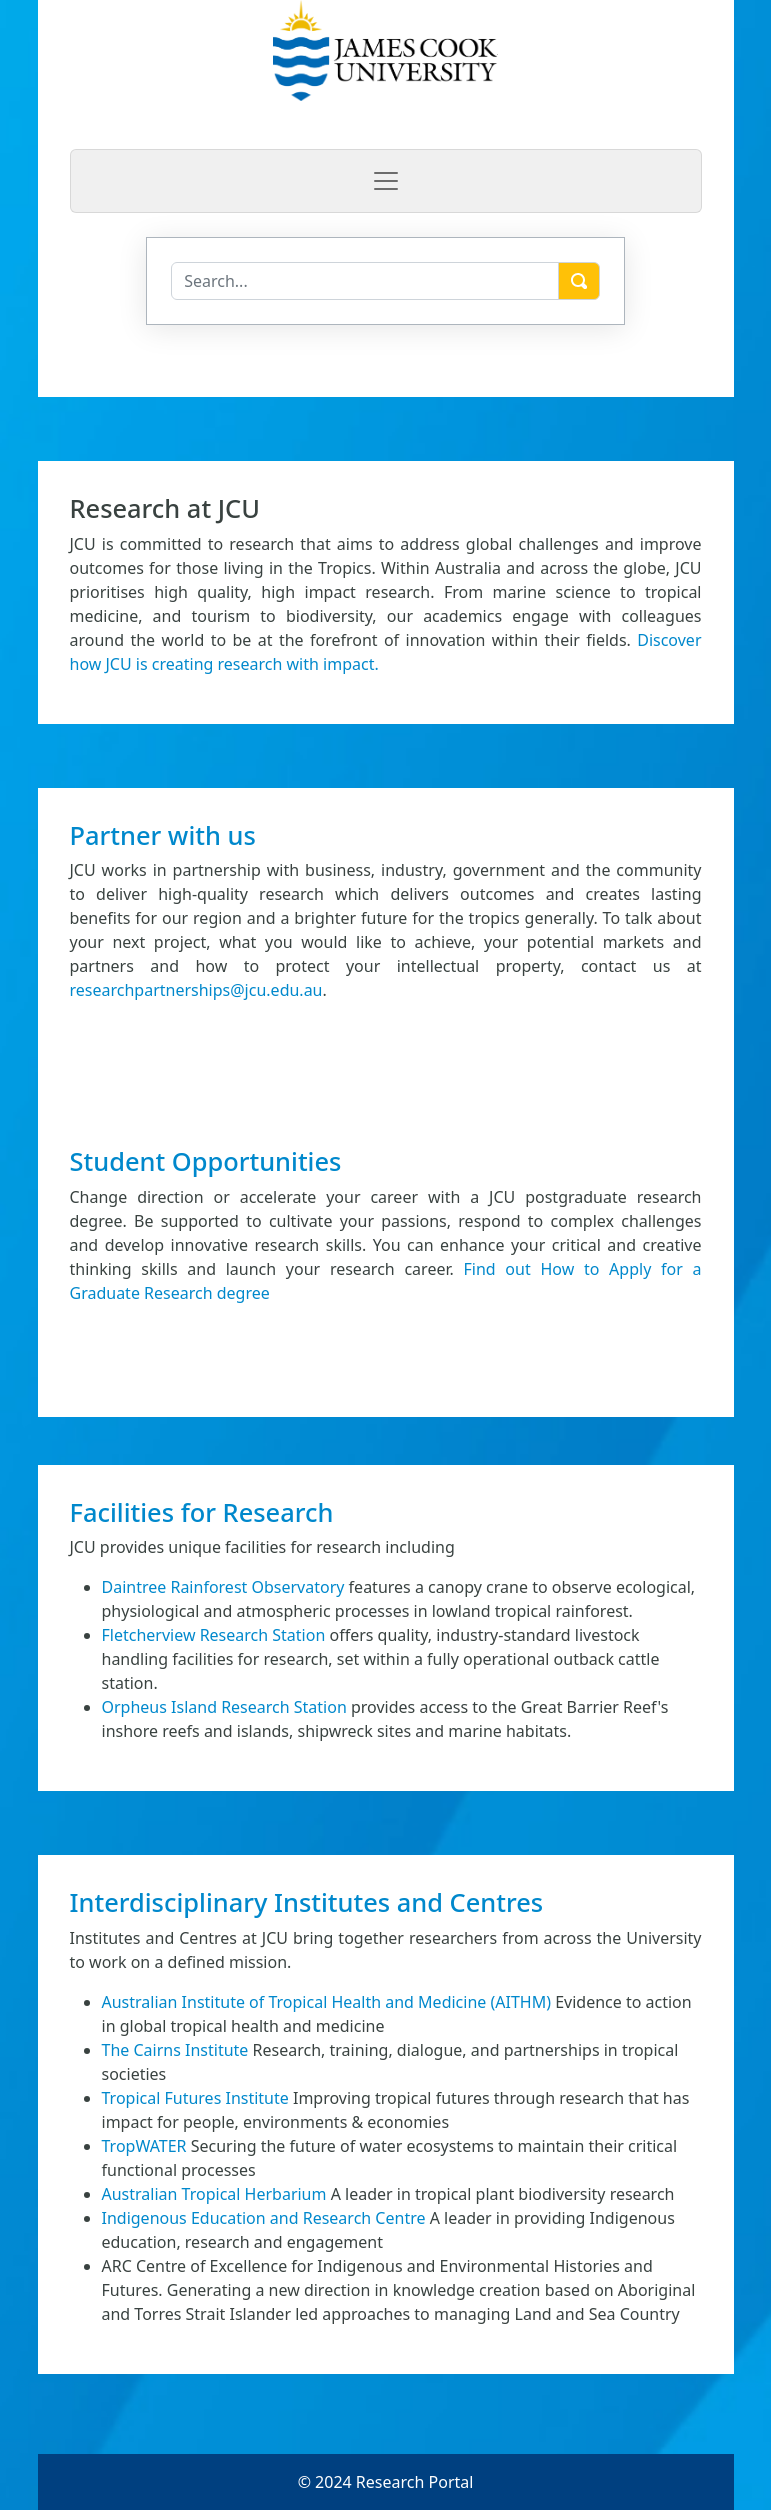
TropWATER (144, 2146)
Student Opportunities (206, 1161)
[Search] (365, 281)
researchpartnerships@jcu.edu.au (196, 990)
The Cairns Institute (175, 2050)
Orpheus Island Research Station (224, 1707)
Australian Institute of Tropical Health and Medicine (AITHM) (327, 2002)
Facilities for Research (202, 1512)
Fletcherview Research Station (214, 1635)
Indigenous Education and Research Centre (264, 2218)
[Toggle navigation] (386, 181)
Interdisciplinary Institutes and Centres (307, 1902)
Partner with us (163, 835)
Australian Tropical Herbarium (214, 2194)
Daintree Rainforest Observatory (223, 1587)
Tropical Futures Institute (195, 2098)
